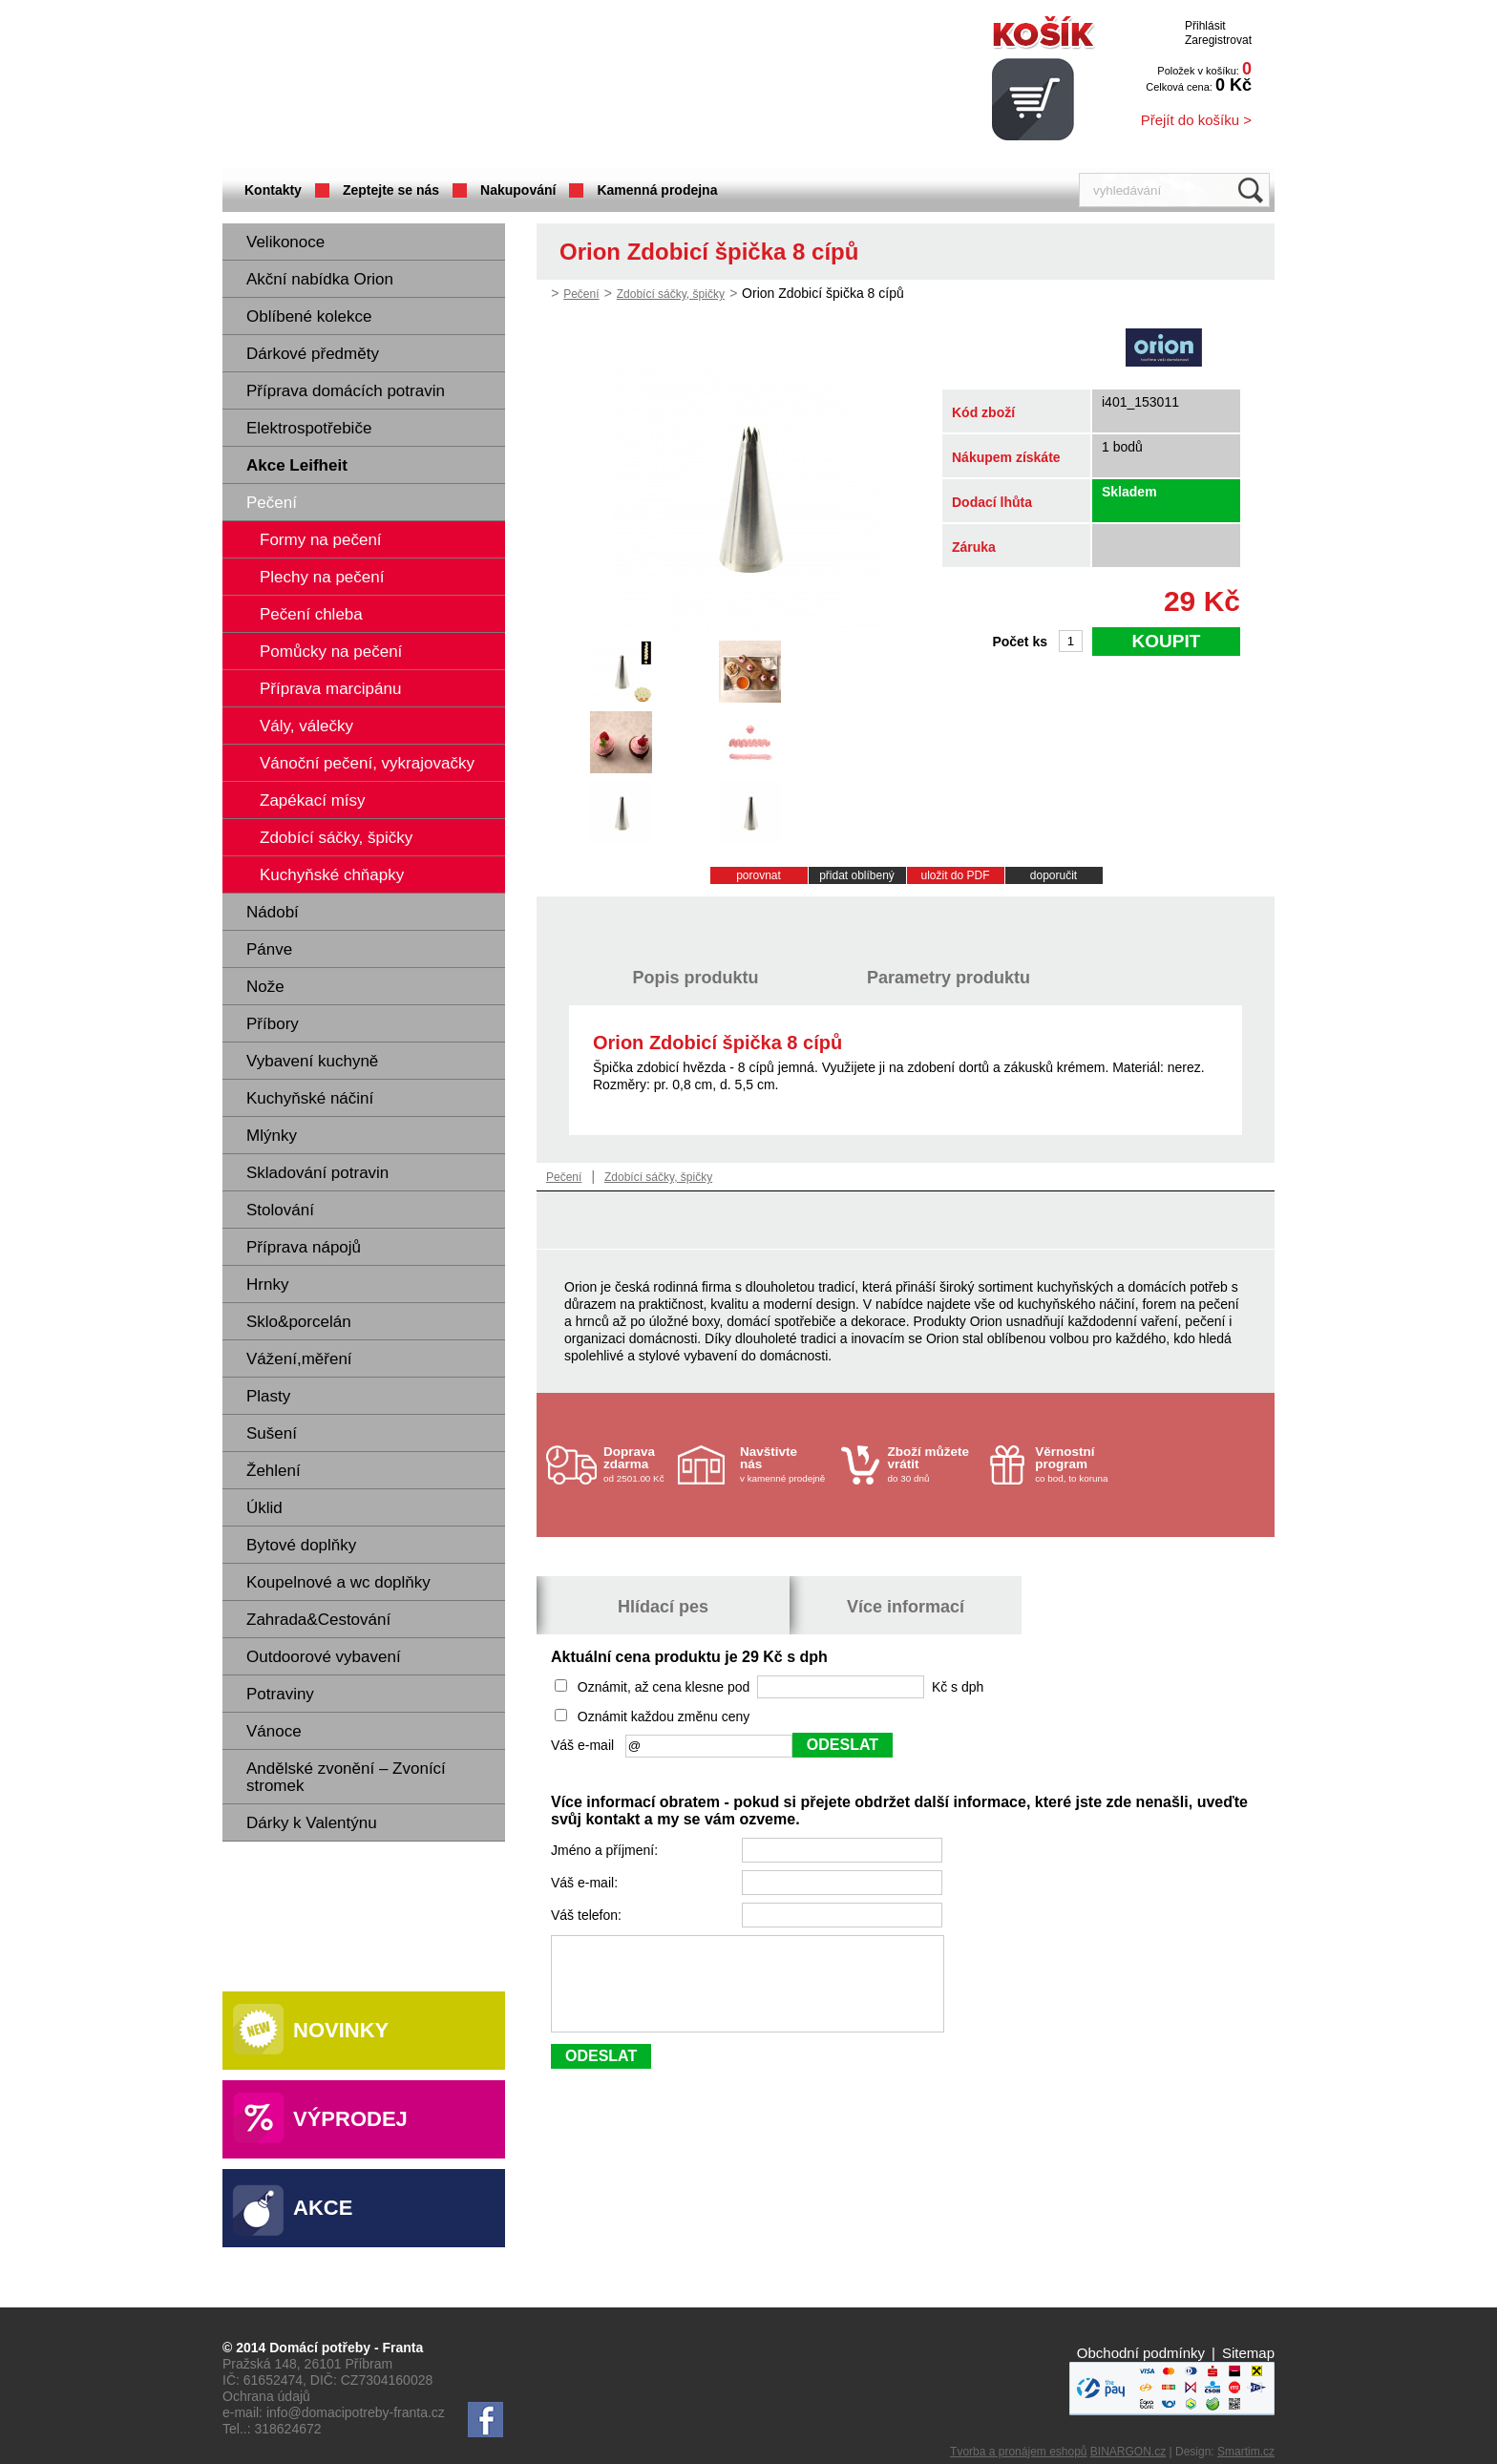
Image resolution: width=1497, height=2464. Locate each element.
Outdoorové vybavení (323, 1657)
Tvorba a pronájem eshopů (1018, 2451)
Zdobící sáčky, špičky (671, 294)
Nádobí (272, 912)
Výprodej (350, 2119)
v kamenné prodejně (786, 1464)
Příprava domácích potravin (345, 391)
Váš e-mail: (586, 1882)
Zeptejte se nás (391, 190)
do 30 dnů (934, 1464)
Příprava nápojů (303, 1247)
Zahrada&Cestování (318, 1620)
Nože (265, 987)
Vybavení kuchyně (312, 1061)
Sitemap (1248, 2353)
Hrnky (267, 1284)
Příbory (272, 1024)
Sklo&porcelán (298, 1322)
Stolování (280, 1210)
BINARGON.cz (1128, 2451)
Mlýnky (271, 1136)
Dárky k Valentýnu (311, 1823)
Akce (322, 2208)
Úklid (264, 1508)
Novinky (341, 2030)
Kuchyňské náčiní (309, 1098)
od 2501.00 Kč (638, 1464)
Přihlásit (1205, 25)
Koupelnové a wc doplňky (338, 1582)
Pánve (269, 949)
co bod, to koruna (1081, 1464)
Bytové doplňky (301, 1545)
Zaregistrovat (1218, 40)
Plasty (268, 1396)
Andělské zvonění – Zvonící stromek (346, 1777)
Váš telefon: (588, 1915)
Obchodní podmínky (1141, 2353)
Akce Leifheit (297, 465)
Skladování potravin (317, 1173)
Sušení (271, 1433)
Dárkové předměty (312, 354)
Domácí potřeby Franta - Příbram (412, 86)
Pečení (271, 503)
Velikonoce (285, 242)
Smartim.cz (1246, 2451)
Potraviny (280, 1694)
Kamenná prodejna (657, 190)
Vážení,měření (299, 1359)
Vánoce (274, 1731)
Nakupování (518, 190)
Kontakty (273, 190)
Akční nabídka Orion (319, 279)
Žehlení (273, 1471)
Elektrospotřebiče (308, 428)
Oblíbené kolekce (308, 316)
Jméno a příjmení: (606, 1850)
